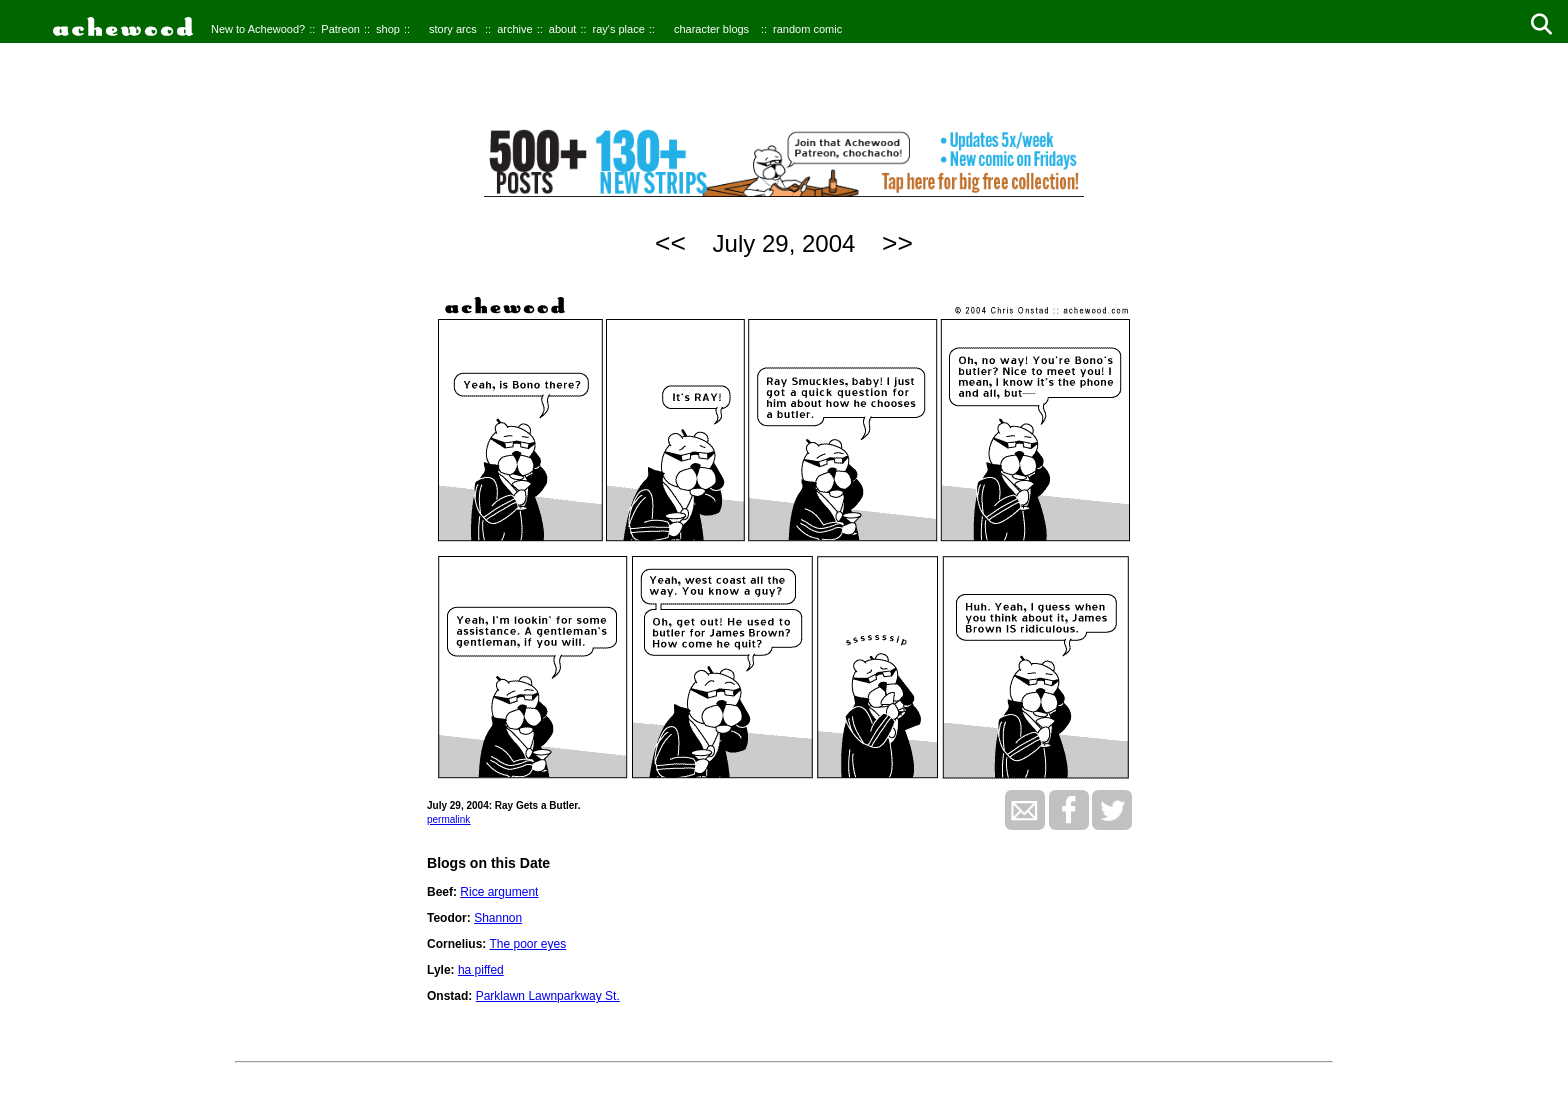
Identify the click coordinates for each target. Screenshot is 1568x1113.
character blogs (711, 29)
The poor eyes (527, 944)
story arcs (453, 29)
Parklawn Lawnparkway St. (548, 996)
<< (670, 243)
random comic (807, 29)
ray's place (619, 29)
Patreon (340, 29)
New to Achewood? (258, 29)
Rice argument (499, 892)
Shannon (498, 918)
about (563, 29)
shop (388, 29)
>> (897, 243)
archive (514, 29)
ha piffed (481, 970)
